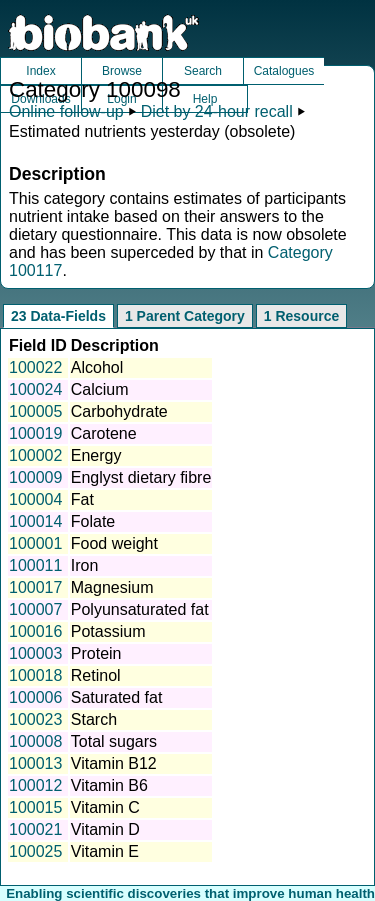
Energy (96, 455)
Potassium (108, 631)
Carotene (104, 433)
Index (40, 71)
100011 (35, 565)
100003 (35, 653)
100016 (35, 631)
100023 (35, 719)
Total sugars (114, 741)
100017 (35, 587)
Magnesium (112, 587)
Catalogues (284, 71)
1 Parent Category (185, 316)
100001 (35, 543)
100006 (35, 697)
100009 (35, 477)
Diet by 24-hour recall (217, 111)
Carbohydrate (119, 411)
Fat (82, 499)
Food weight (114, 543)
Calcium (100, 389)
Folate (93, 521)
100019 (35, 433)
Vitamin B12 (114, 763)
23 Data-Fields (58, 316)
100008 (35, 741)
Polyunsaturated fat (140, 609)
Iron (85, 565)
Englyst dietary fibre (141, 477)
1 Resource (301, 316)
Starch (94, 719)
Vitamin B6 (109, 785)
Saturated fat (117, 697)
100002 (35, 455)
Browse (122, 71)
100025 (35, 851)
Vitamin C (105, 807)
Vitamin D (105, 829)
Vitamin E (105, 851)
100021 (35, 829)
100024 (35, 389)
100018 (35, 675)
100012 (35, 785)
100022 (35, 367)
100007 (35, 609)
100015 (35, 807)
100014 (35, 521)
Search (203, 71)
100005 (35, 411)
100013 (35, 763)
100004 (35, 499)
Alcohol (97, 367)
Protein (96, 653)
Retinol (96, 675)
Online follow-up (66, 111)
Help (205, 99)
